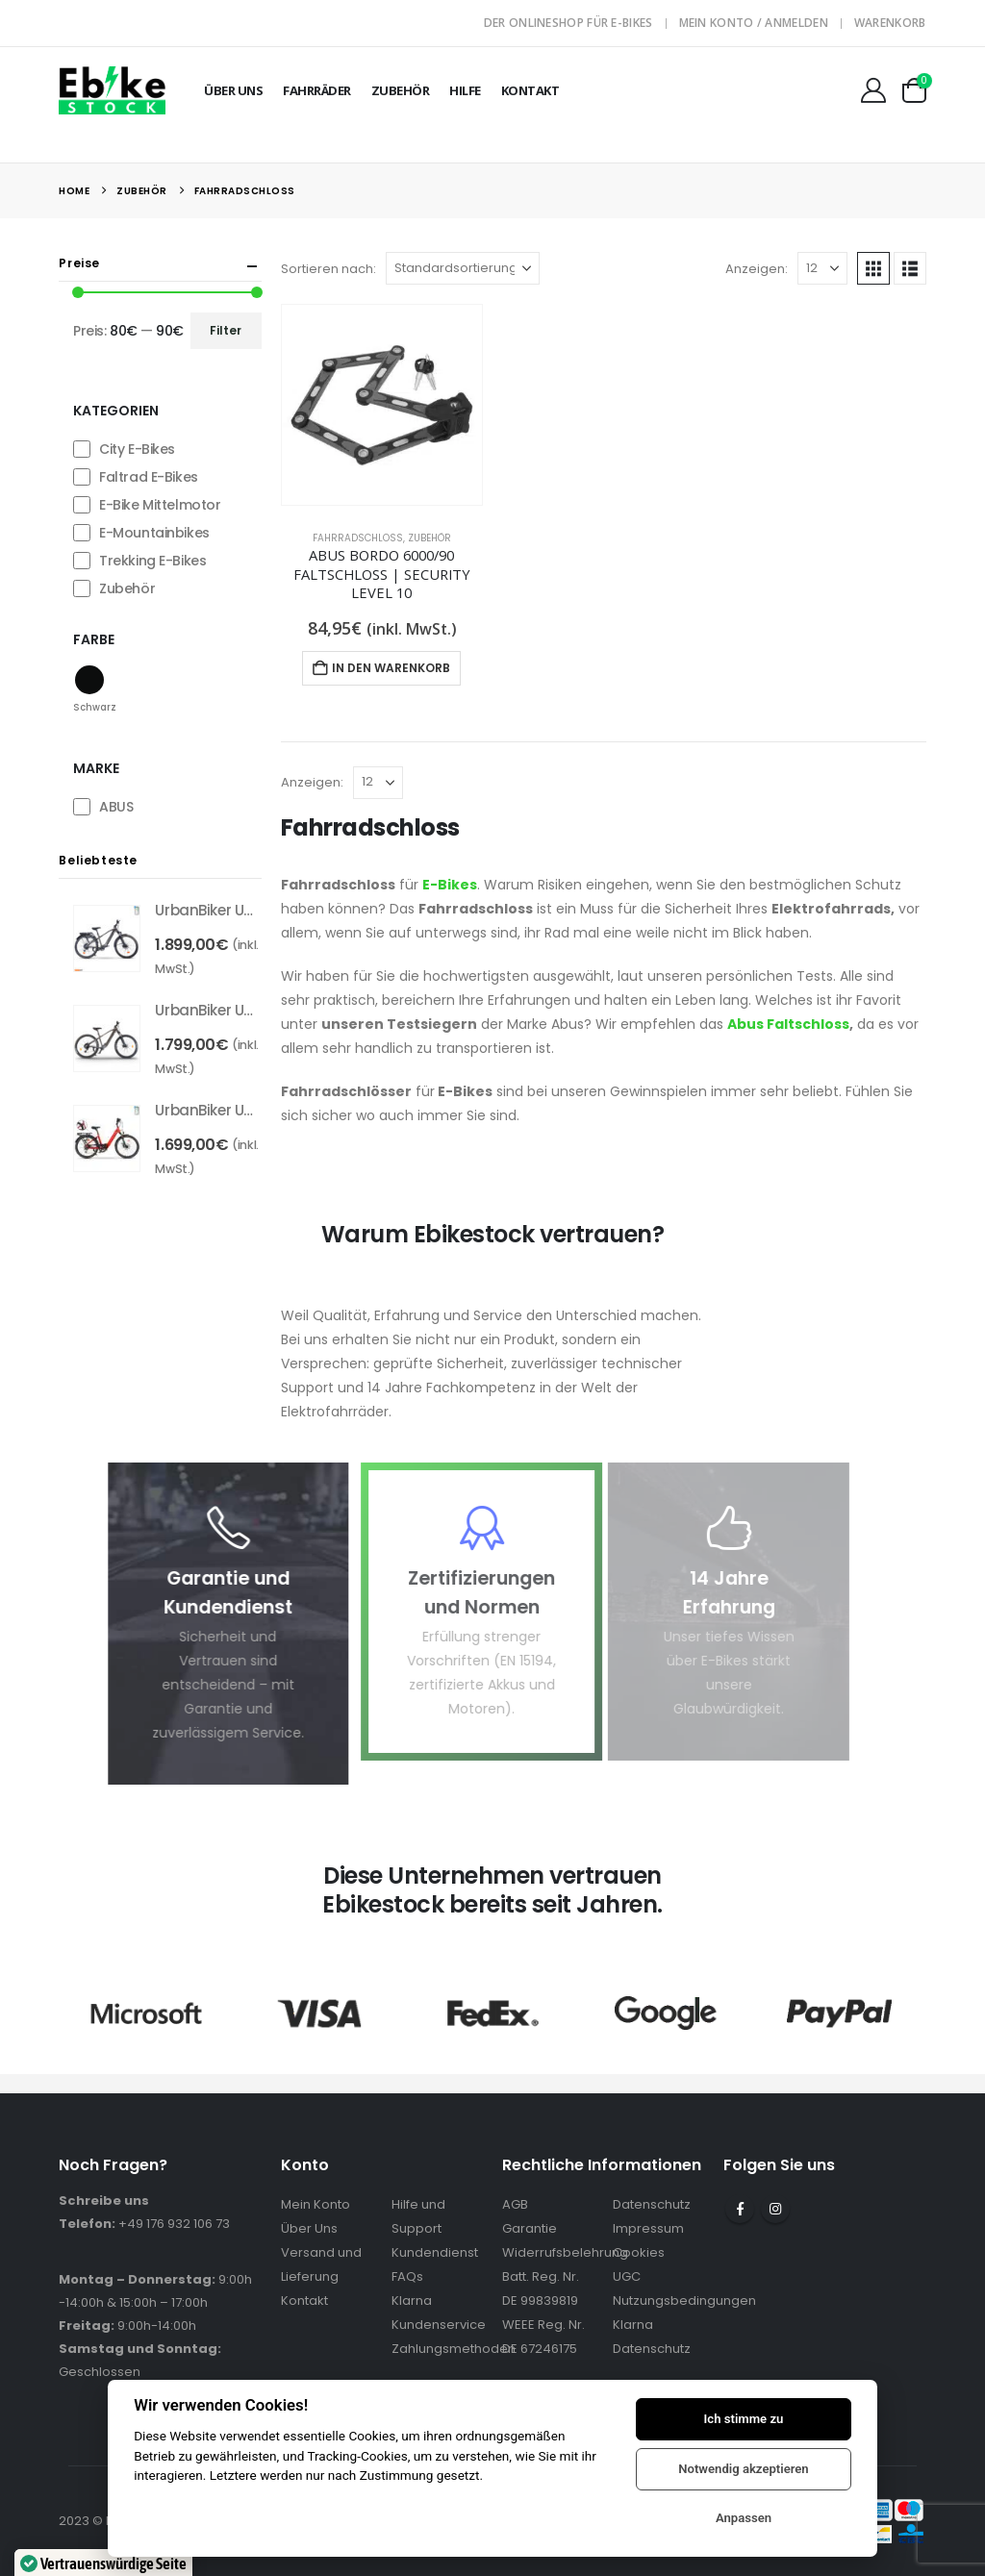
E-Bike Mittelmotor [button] (159, 504)
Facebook (739, 2208)
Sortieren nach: (328, 269)
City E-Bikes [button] (137, 449)
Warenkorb (890, 22)
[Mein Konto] (873, 90)
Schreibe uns (104, 2200)
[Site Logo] (112, 89)
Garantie (529, 2228)
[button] (873, 268)
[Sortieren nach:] (463, 268)
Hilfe (465, 90)
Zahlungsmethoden (453, 2348)
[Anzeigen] (822, 268)
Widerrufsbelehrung (565, 2252)
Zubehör (400, 90)
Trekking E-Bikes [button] (152, 560)
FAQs (407, 2276)
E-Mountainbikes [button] (154, 532)
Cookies (639, 2252)
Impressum (648, 2228)
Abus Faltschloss (788, 1024)
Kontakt (530, 90)
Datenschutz (652, 2204)
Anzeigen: (756, 269)
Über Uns (233, 90)
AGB (515, 2204)
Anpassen (743, 2518)
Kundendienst (434, 2252)
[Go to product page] (382, 405)
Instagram (775, 2208)
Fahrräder (317, 90)
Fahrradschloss (358, 538)
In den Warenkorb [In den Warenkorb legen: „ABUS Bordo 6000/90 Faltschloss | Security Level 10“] (391, 668)
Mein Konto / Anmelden (753, 22)
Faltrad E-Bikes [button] (148, 477)
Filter (225, 330)
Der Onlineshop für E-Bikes (568, 22)
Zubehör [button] (127, 588)
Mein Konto (315, 2204)
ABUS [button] (116, 806)
